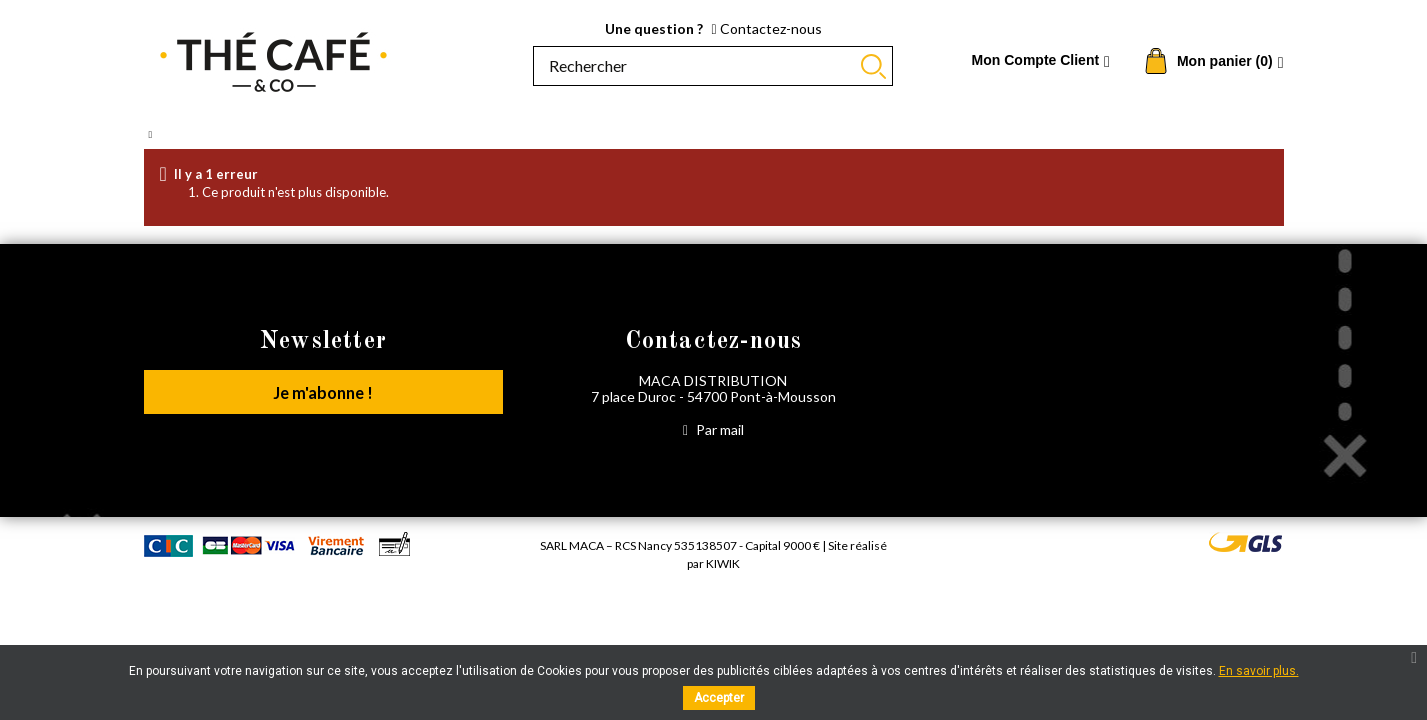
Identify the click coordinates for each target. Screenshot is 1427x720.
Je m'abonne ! (323, 395)
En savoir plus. (1259, 671)
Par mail (713, 429)
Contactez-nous (766, 28)
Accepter (719, 698)
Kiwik (723, 563)
